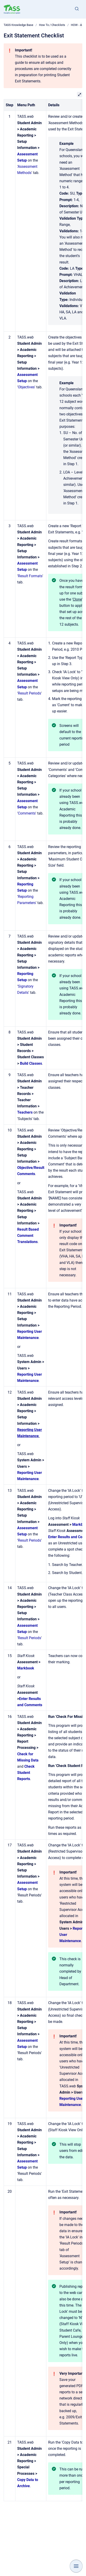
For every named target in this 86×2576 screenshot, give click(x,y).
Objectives (26, 387)
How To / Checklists (52, 25)
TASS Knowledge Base (18, 25)
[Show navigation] (76, 2566)
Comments (27, 813)
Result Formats (30, 576)
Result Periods (29, 693)
